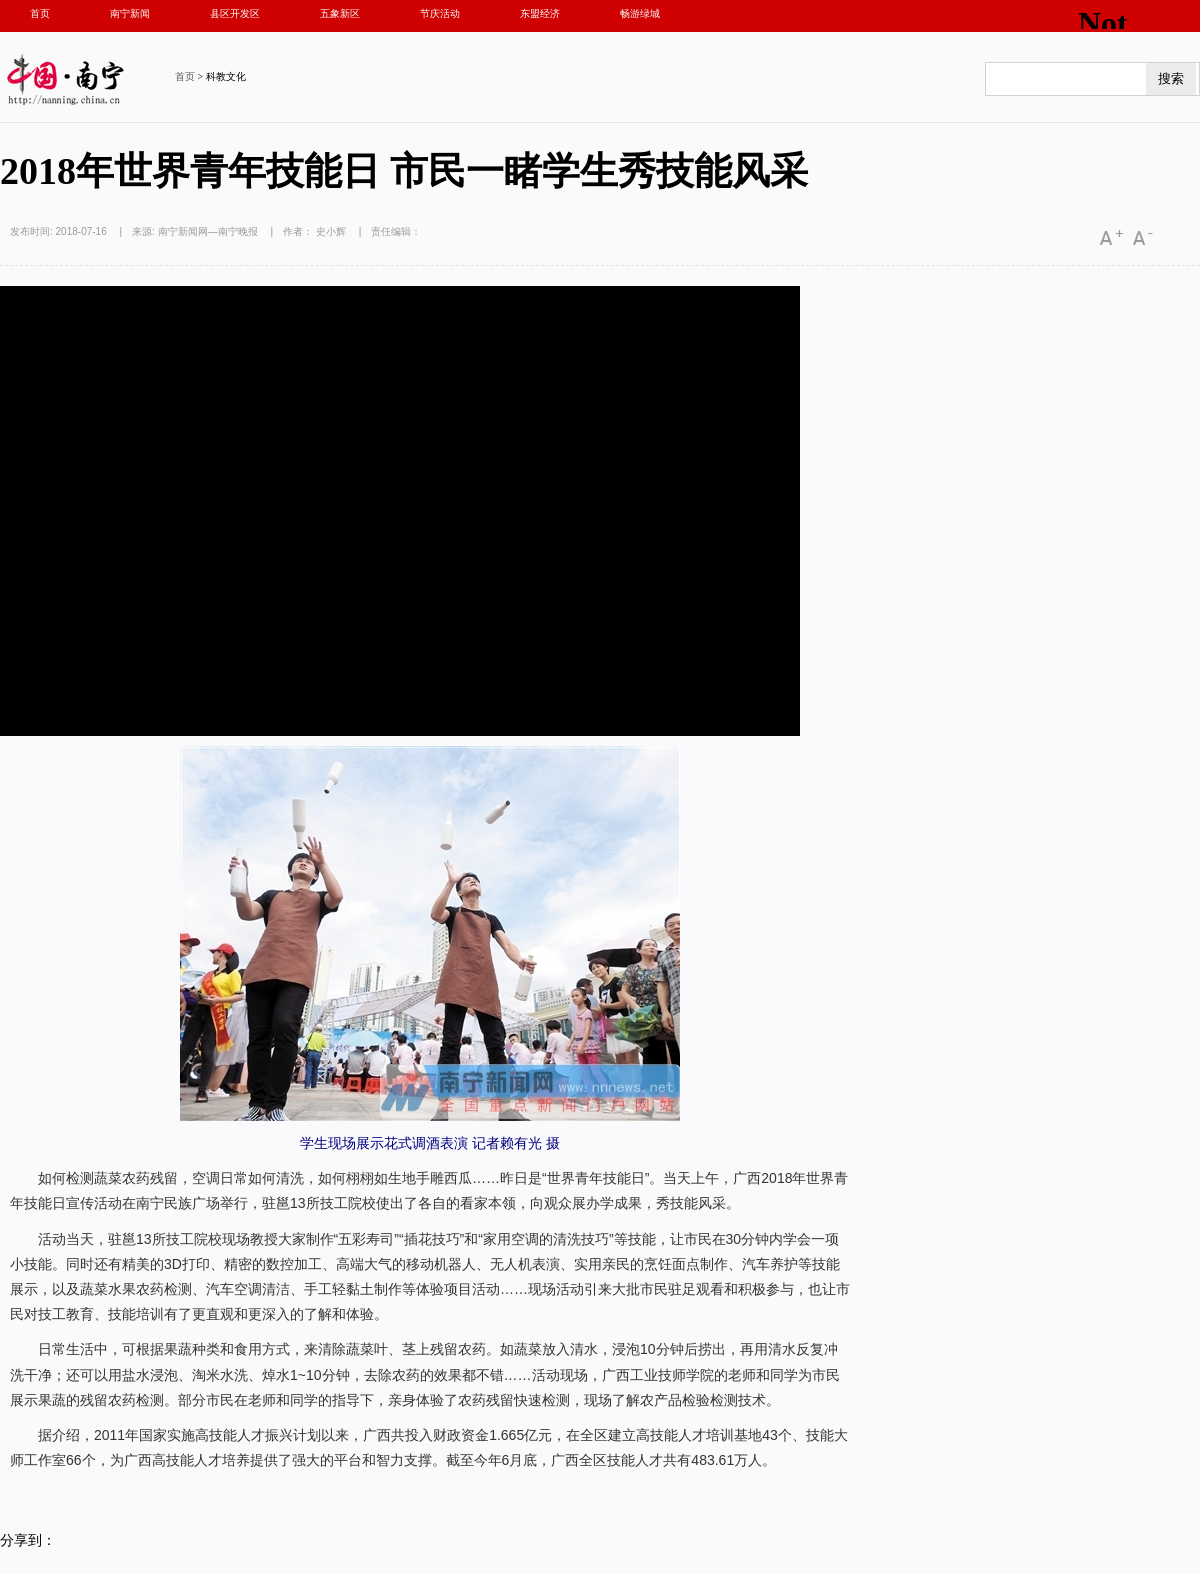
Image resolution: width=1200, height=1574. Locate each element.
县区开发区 (235, 13)
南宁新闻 (130, 13)
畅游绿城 (640, 13)
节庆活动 (440, 13)
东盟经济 (540, 13)
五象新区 (340, 13)
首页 (40, 13)
